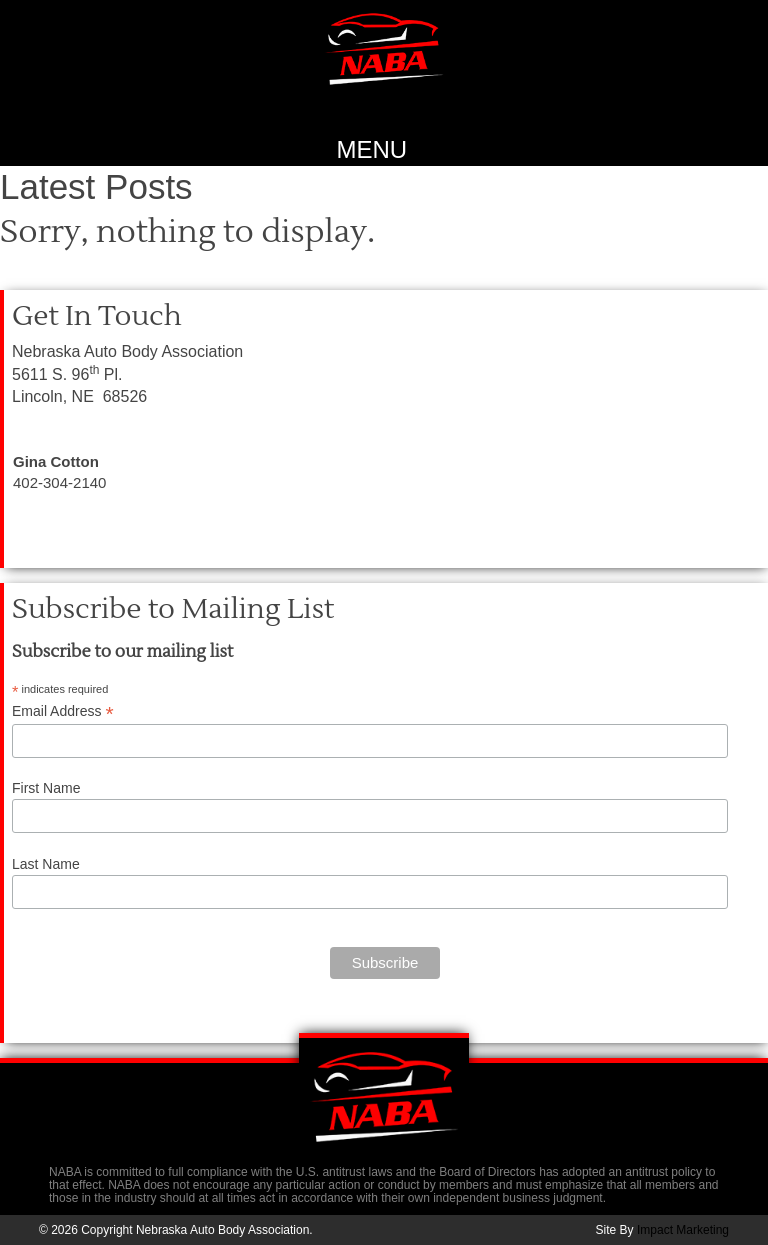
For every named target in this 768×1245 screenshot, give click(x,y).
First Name (46, 788)
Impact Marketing (683, 1230)
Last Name (46, 864)
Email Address (63, 711)
